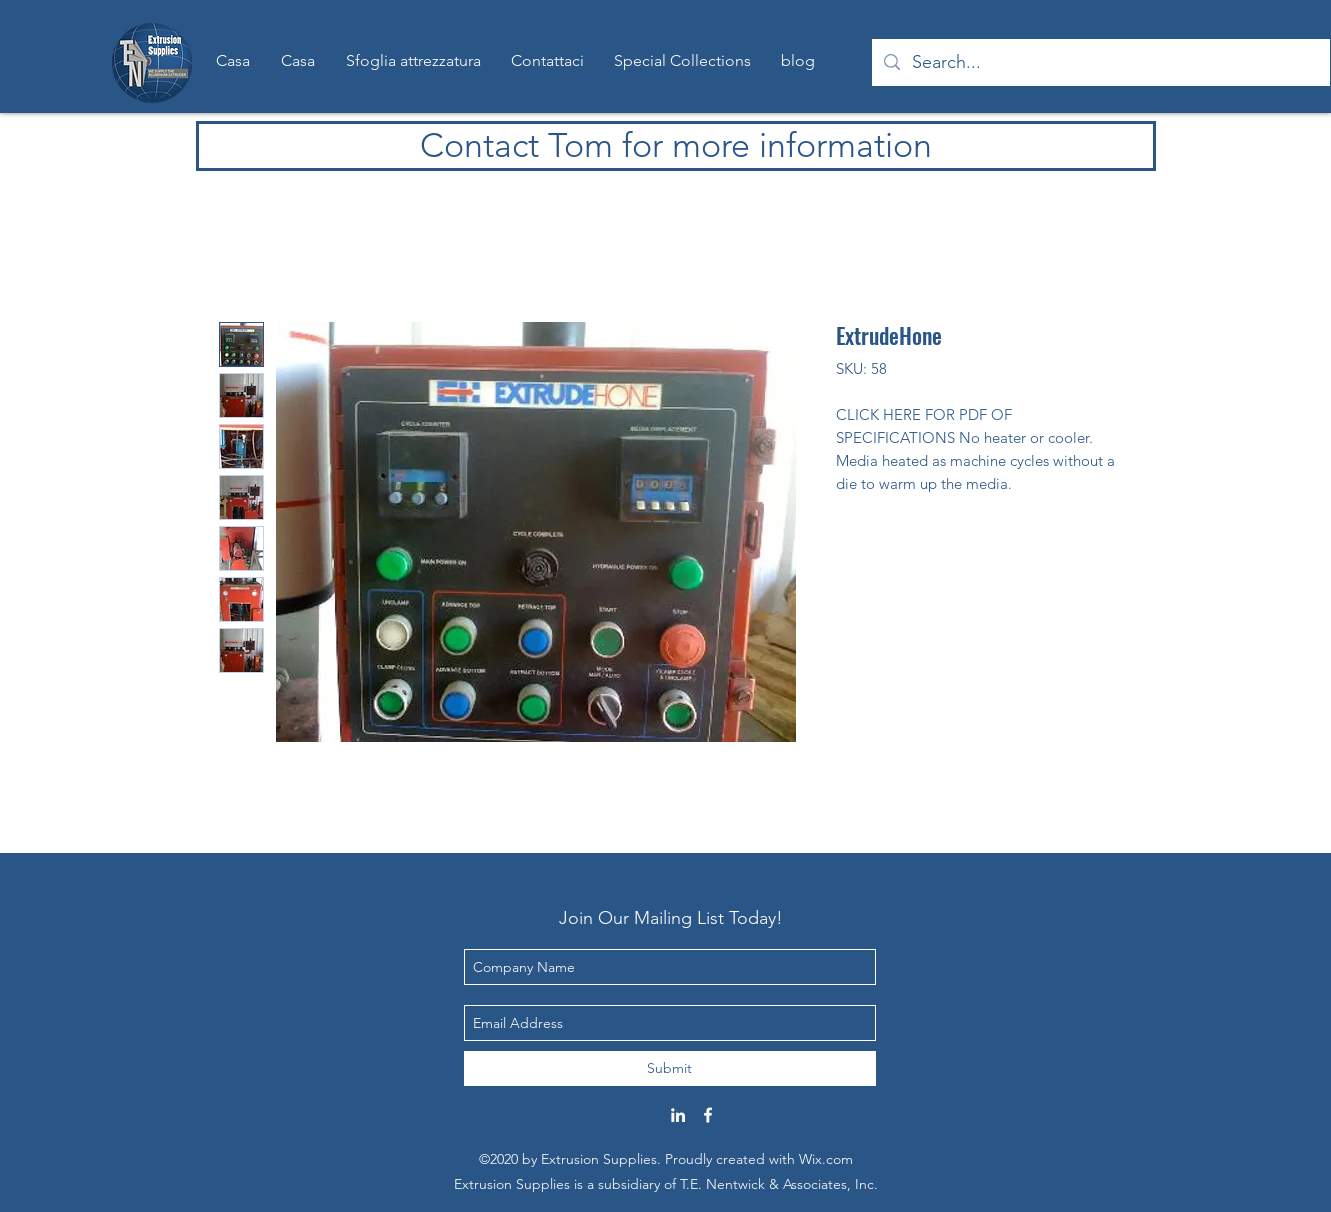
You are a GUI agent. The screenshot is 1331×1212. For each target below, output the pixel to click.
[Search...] (1100, 63)
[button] (682, 61)
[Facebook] (708, 1115)
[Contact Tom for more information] (676, 146)
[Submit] (670, 1068)
